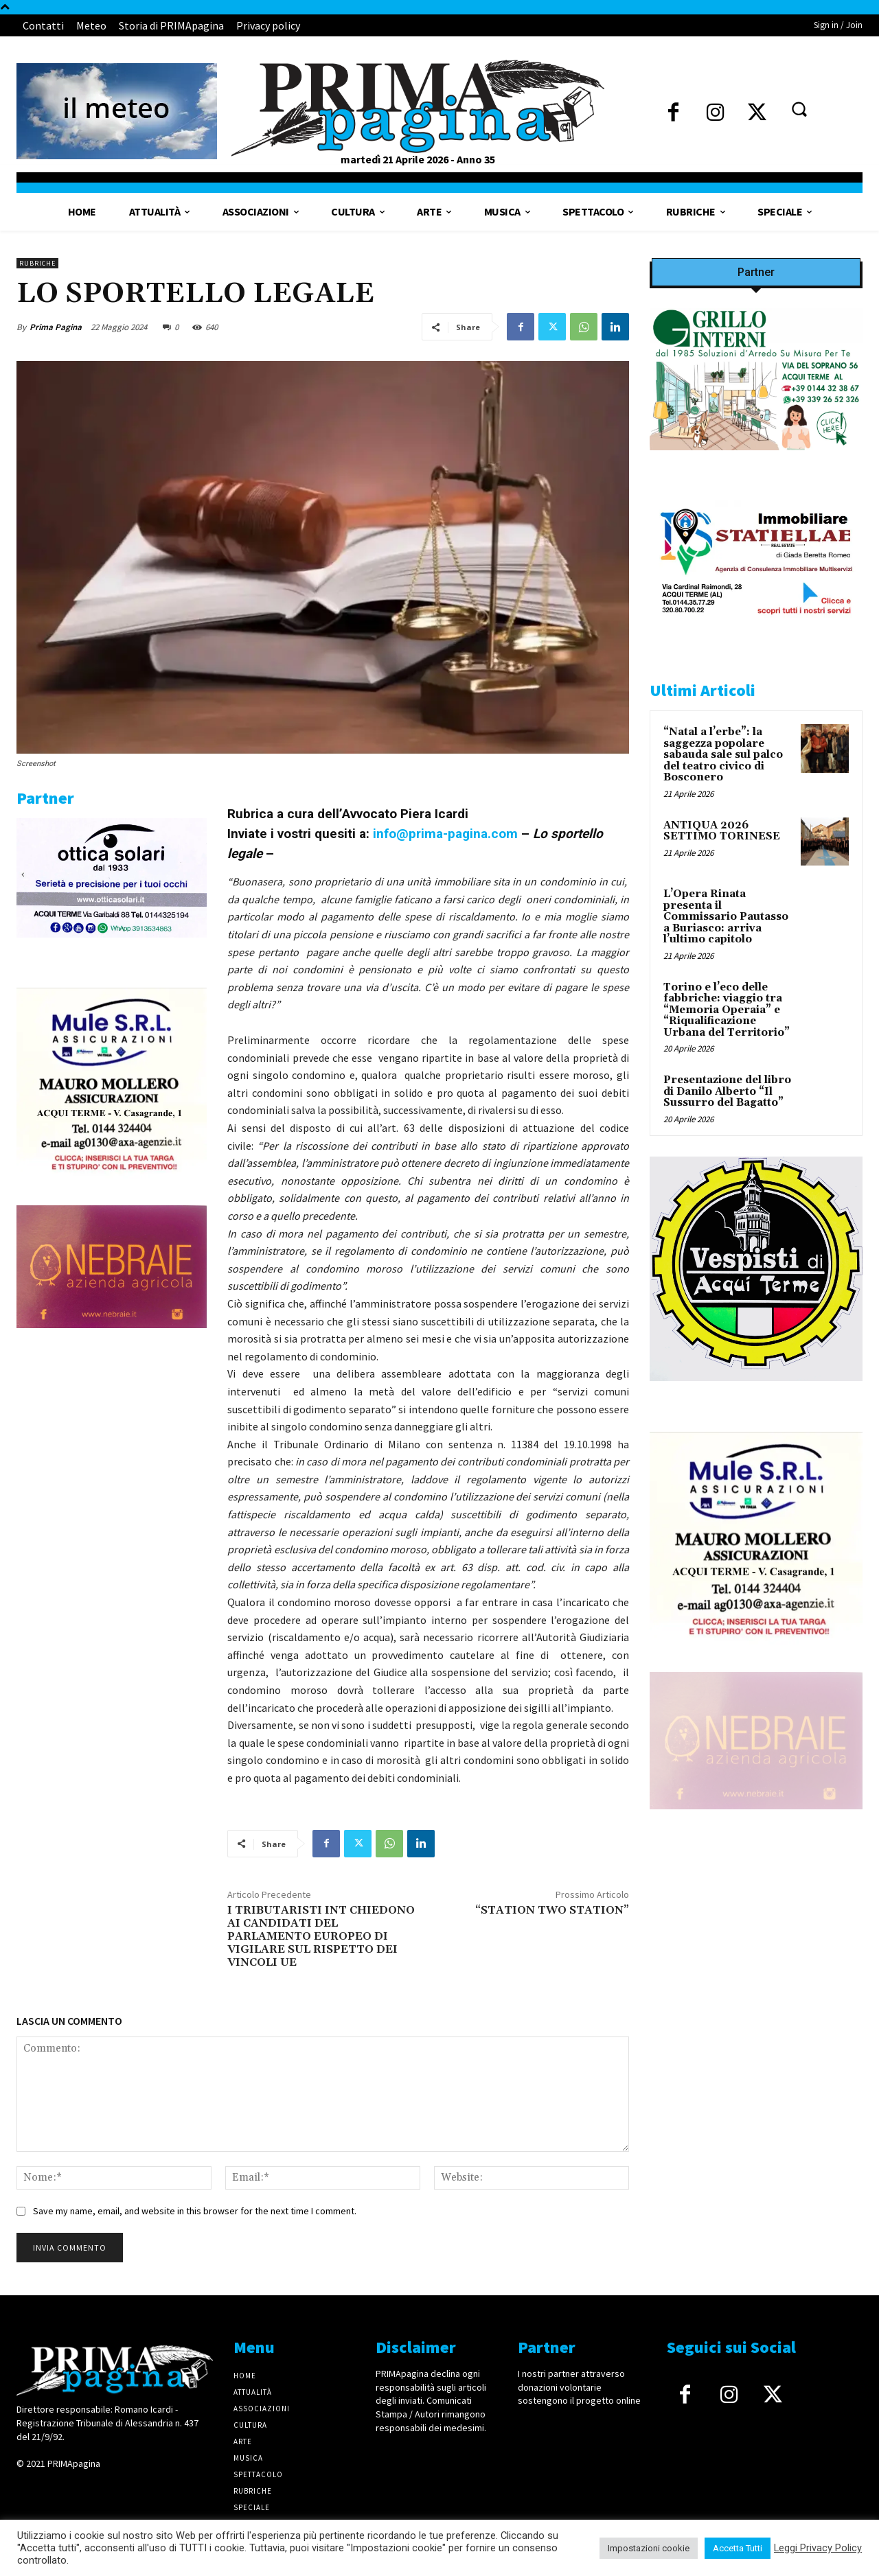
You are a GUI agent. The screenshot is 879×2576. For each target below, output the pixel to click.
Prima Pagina (56, 327)
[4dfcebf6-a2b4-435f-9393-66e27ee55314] (111, 1339)
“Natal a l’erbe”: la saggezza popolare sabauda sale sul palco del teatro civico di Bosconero (723, 755)
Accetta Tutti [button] (737, 2548)
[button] (798, 109)
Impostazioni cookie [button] (648, 2548)
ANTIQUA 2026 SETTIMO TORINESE (721, 831)
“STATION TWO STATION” (552, 1910)
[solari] (111, 948)
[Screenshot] (756, 461)
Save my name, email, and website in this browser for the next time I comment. (194, 2211)
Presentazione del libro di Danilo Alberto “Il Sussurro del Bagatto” (727, 1091)
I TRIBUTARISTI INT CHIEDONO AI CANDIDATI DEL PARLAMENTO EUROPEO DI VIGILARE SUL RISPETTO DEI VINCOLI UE (321, 1936)
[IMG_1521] (756, 1392)
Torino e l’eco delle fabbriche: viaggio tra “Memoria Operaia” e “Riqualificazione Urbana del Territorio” (726, 1010)
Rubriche (37, 263)
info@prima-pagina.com (443, 834)
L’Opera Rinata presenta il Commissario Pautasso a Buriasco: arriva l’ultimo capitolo (725, 916)
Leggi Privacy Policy (818, 2548)
